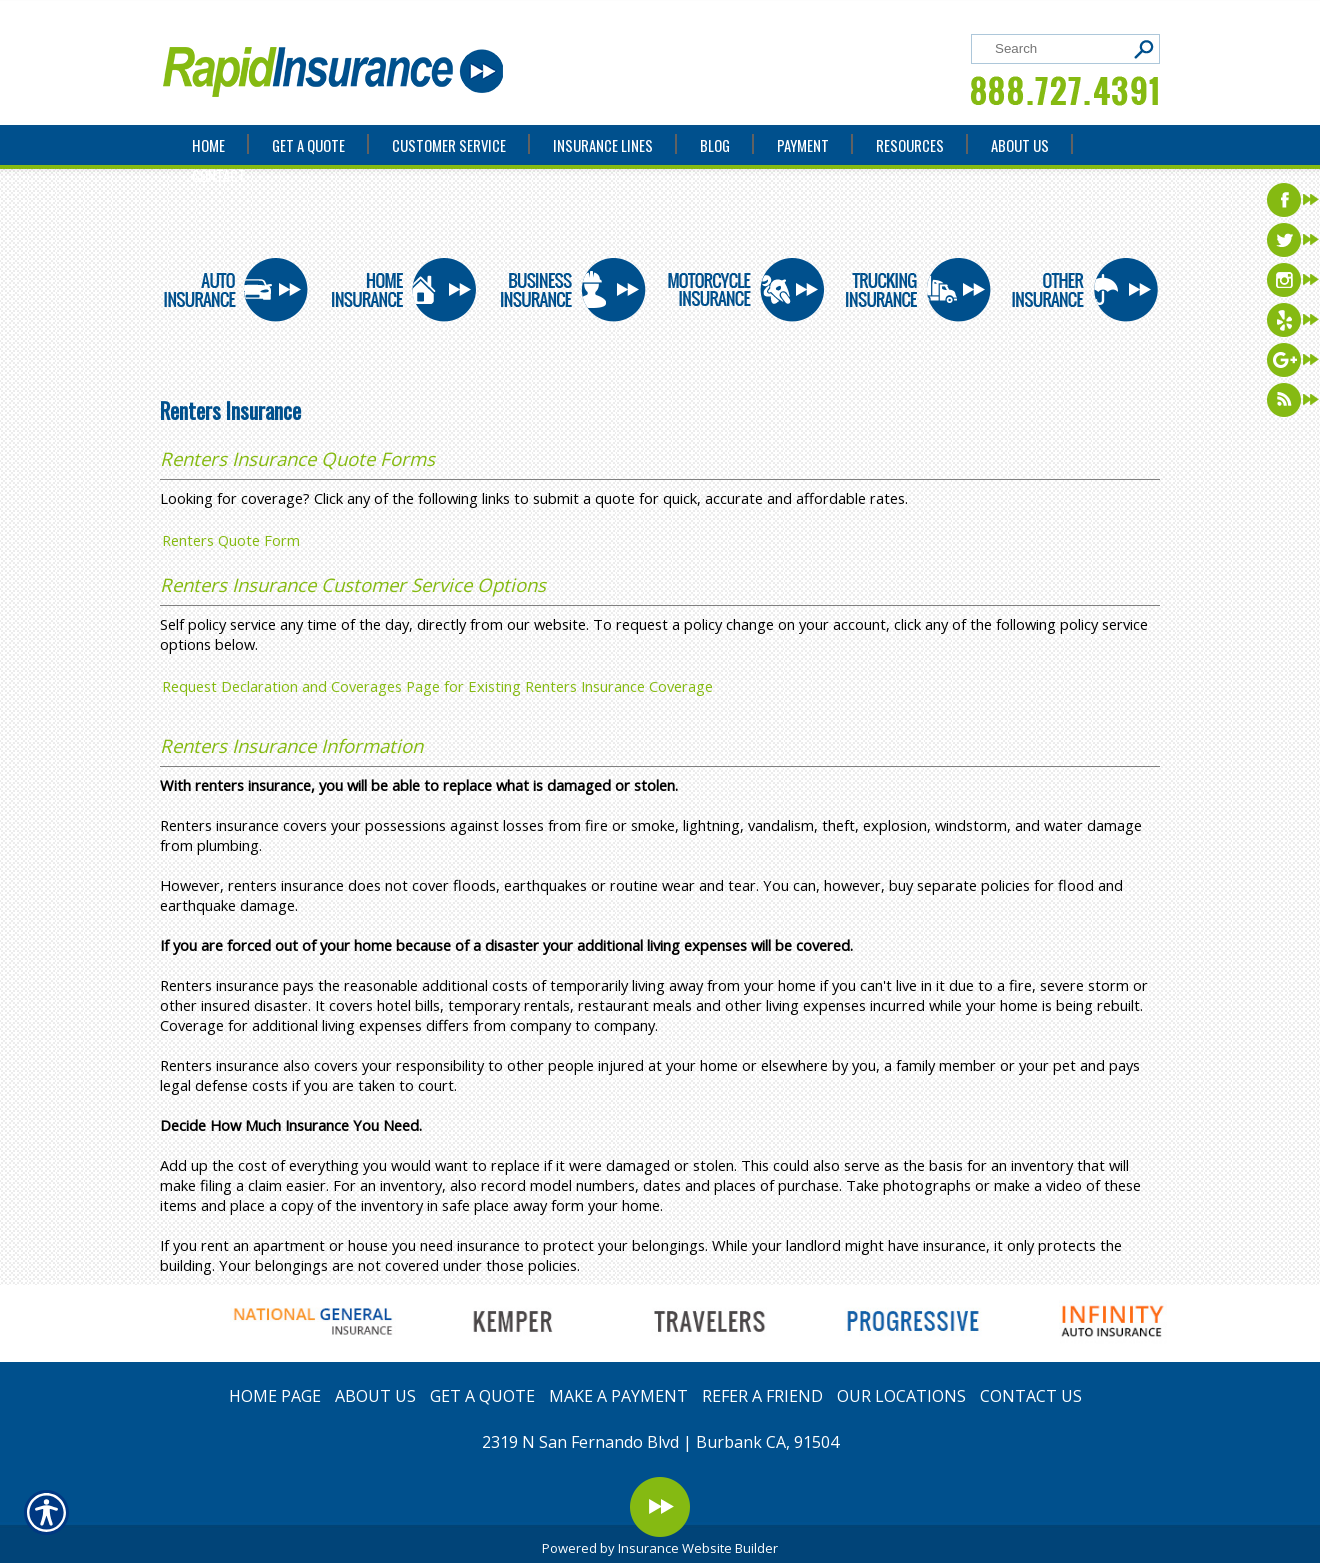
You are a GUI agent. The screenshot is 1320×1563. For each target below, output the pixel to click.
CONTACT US (1031, 1396)
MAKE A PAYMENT (618, 1396)
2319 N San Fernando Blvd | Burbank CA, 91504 (660, 1442)
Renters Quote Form (231, 540)
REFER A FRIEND (762, 1396)
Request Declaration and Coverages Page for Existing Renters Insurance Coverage (437, 686)
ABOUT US (375, 1396)
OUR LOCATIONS (901, 1396)
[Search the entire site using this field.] (1057, 48)
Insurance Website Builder (698, 1548)
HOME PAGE (275, 1396)
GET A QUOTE (482, 1396)
